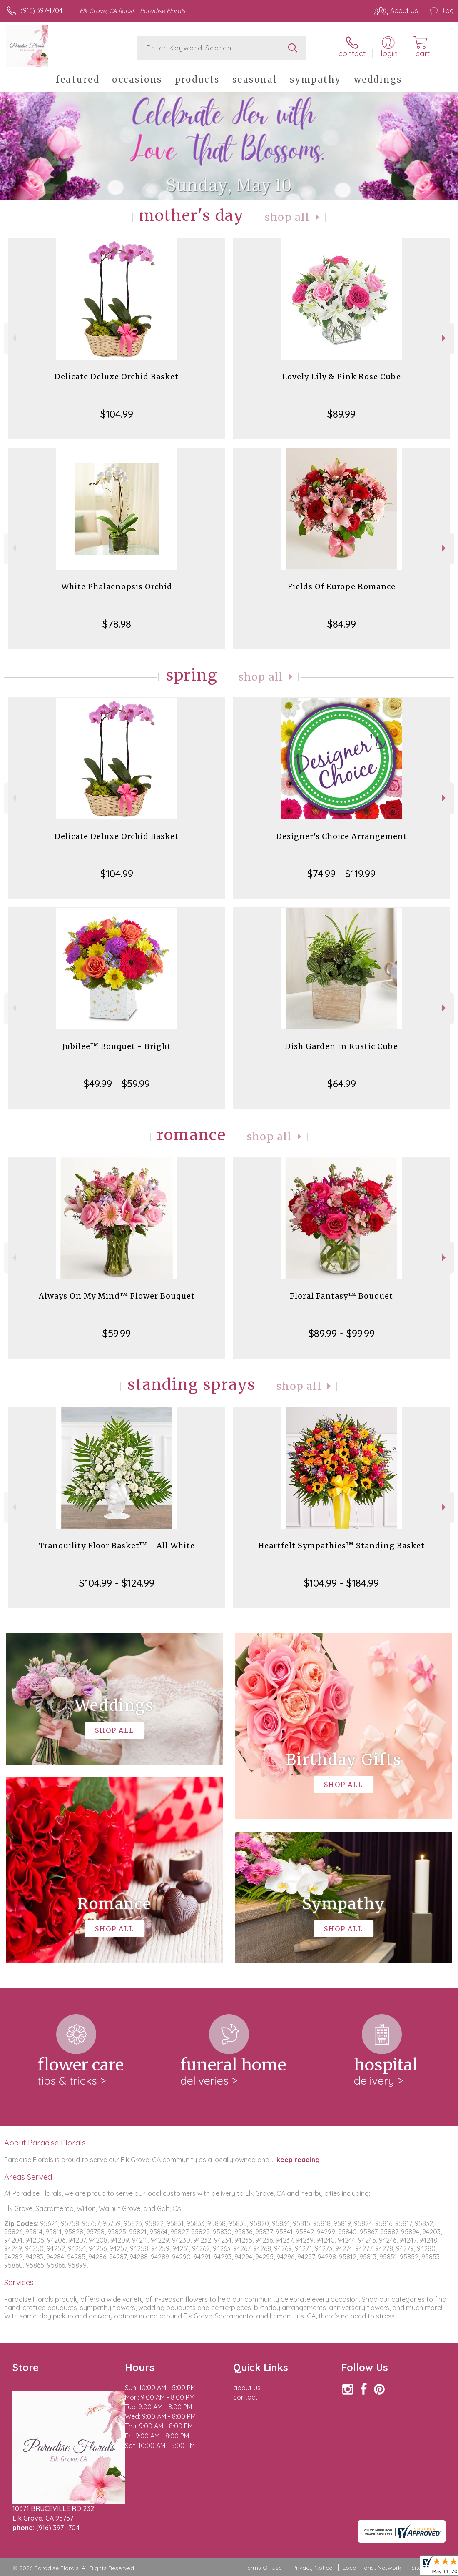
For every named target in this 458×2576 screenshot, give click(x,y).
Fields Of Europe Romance (342, 586)
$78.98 (116, 624)
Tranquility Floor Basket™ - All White (117, 1545)
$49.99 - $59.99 (117, 1083)
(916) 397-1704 (41, 10)
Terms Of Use (263, 2567)
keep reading (298, 2159)
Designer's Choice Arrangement (341, 836)
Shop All (287, 217)
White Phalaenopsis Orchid (116, 586)
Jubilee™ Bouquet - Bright (116, 1046)
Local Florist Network (372, 2567)
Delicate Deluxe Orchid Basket (117, 376)
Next (445, 338)
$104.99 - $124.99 (116, 1583)
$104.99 (116, 414)
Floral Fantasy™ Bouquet (341, 1296)
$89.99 (341, 414)
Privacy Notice (312, 2567)
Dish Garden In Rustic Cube (341, 1046)
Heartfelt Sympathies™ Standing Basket (341, 1545)
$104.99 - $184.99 (341, 1583)
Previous (13, 338)
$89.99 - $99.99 (342, 1333)
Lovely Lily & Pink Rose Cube (341, 376)
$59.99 (116, 1333)
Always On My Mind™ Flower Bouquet (117, 1296)
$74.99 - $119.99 (341, 873)
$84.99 (341, 624)
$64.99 (341, 1083)
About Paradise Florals (45, 2143)
